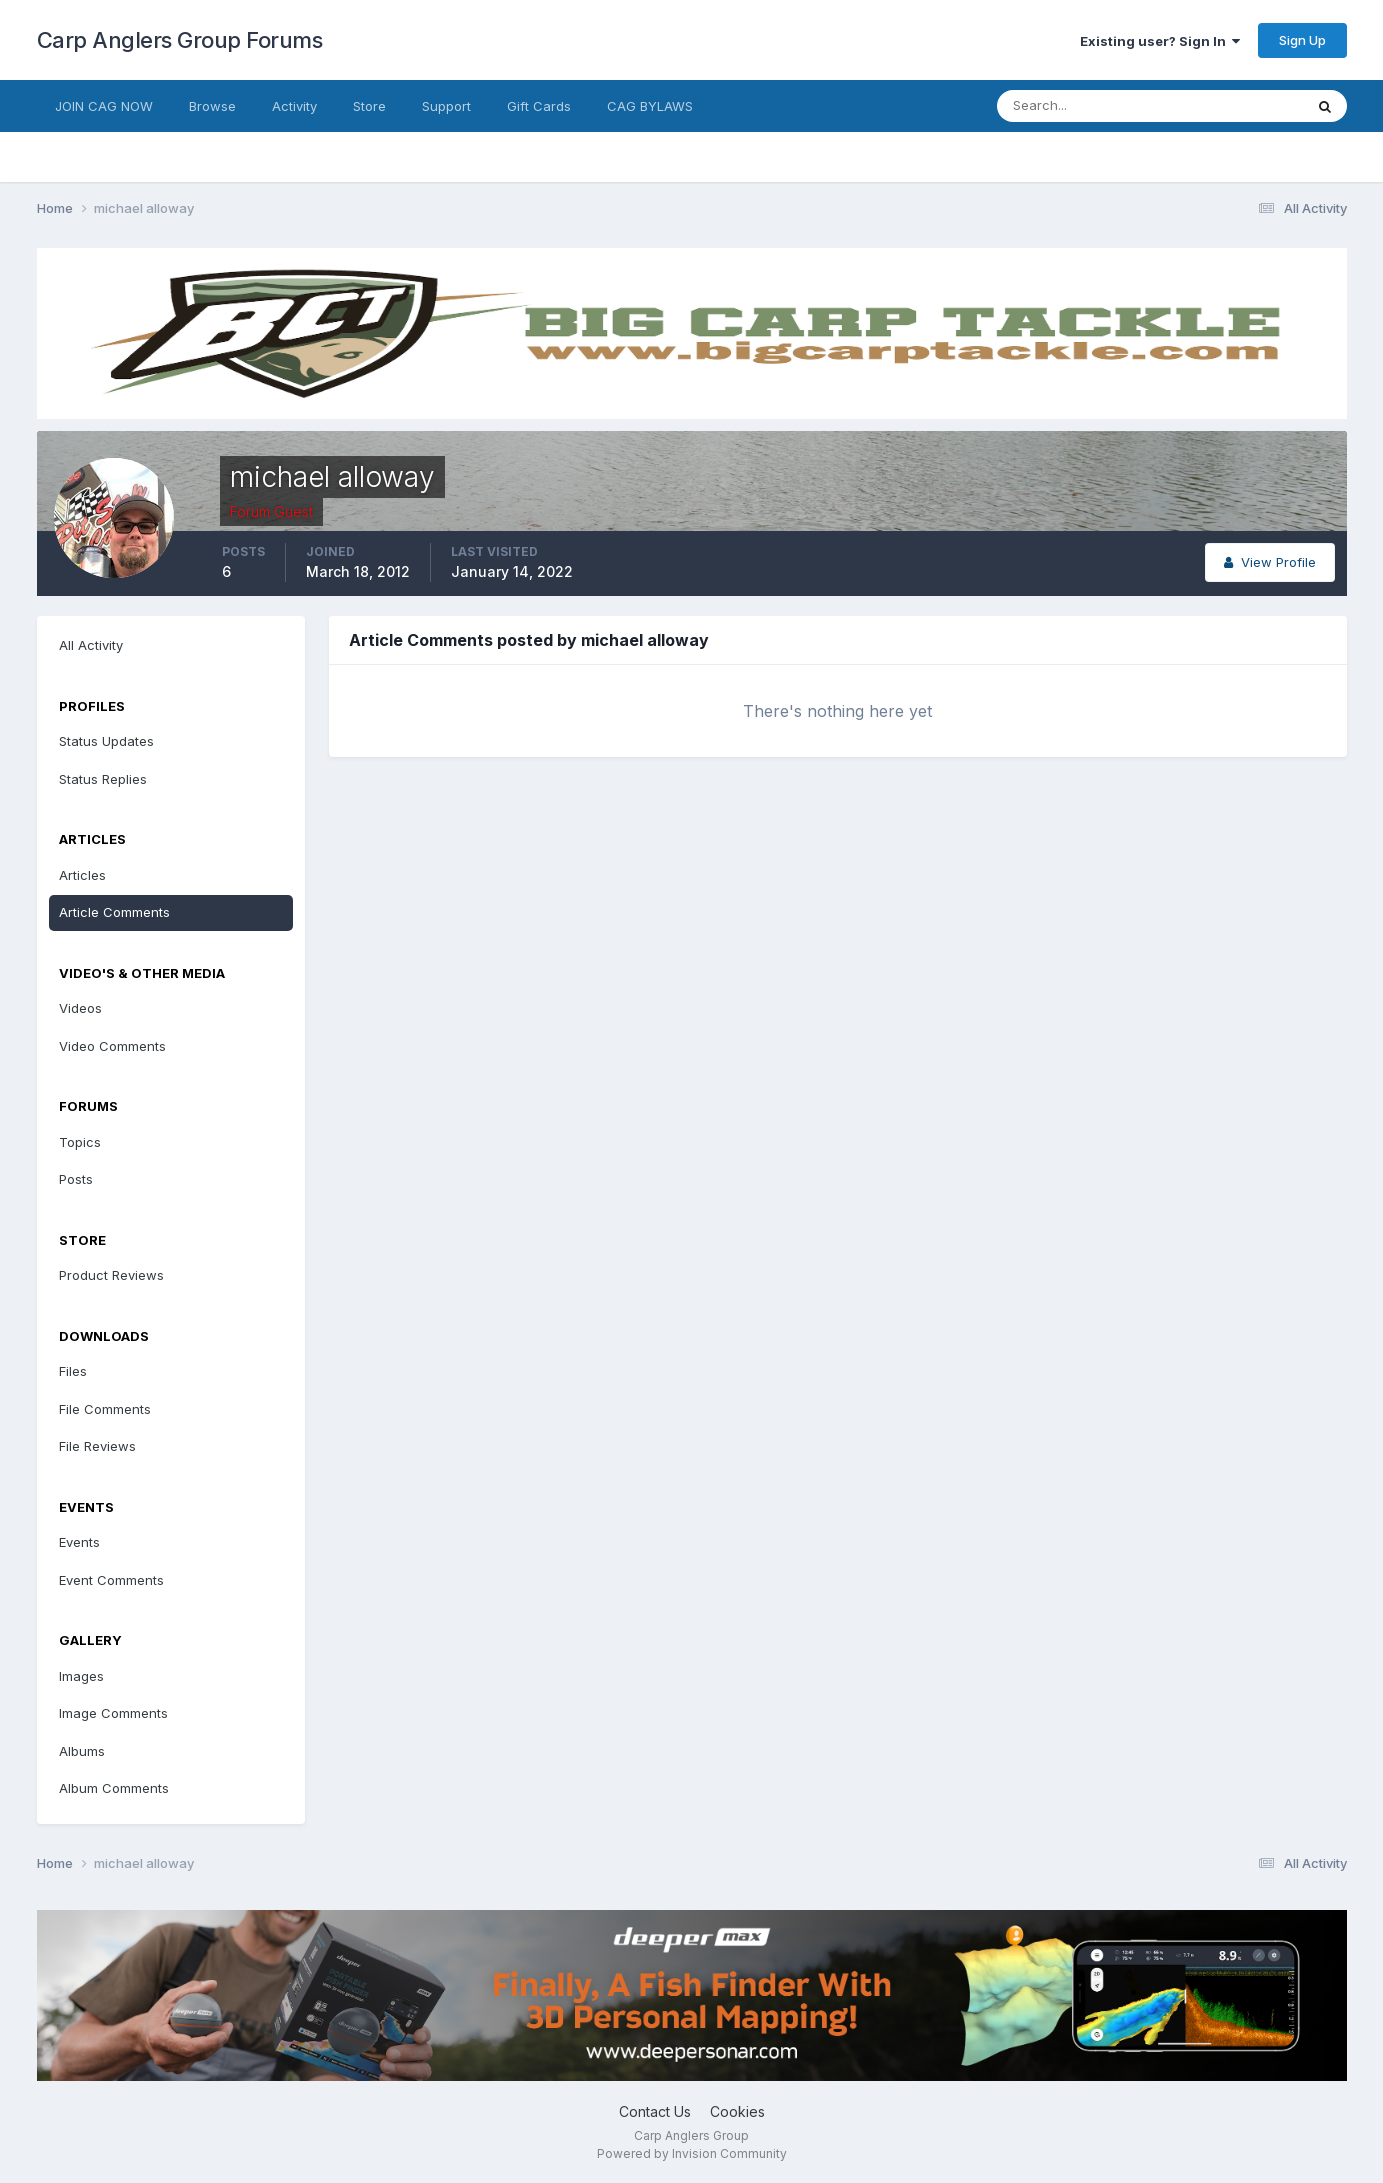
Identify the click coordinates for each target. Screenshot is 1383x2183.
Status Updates (106, 741)
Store (369, 106)
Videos (80, 1008)
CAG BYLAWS (650, 106)
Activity (294, 106)
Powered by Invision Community (692, 2153)
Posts (76, 1179)
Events (79, 1542)
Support (446, 106)
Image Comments (113, 1713)
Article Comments (114, 912)
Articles (82, 875)
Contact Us (655, 2111)
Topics (80, 1142)
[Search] (1085, 106)
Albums (82, 1751)
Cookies (737, 2111)
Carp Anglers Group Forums (180, 40)
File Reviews (97, 1446)
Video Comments (112, 1046)
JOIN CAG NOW (104, 106)
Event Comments (111, 1580)
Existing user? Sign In (1160, 41)
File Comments (105, 1409)
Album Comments (114, 1788)
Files (73, 1371)
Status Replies (103, 779)
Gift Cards (539, 106)
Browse (212, 106)
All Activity (91, 645)
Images (81, 1676)
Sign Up (1302, 40)
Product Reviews (111, 1275)
